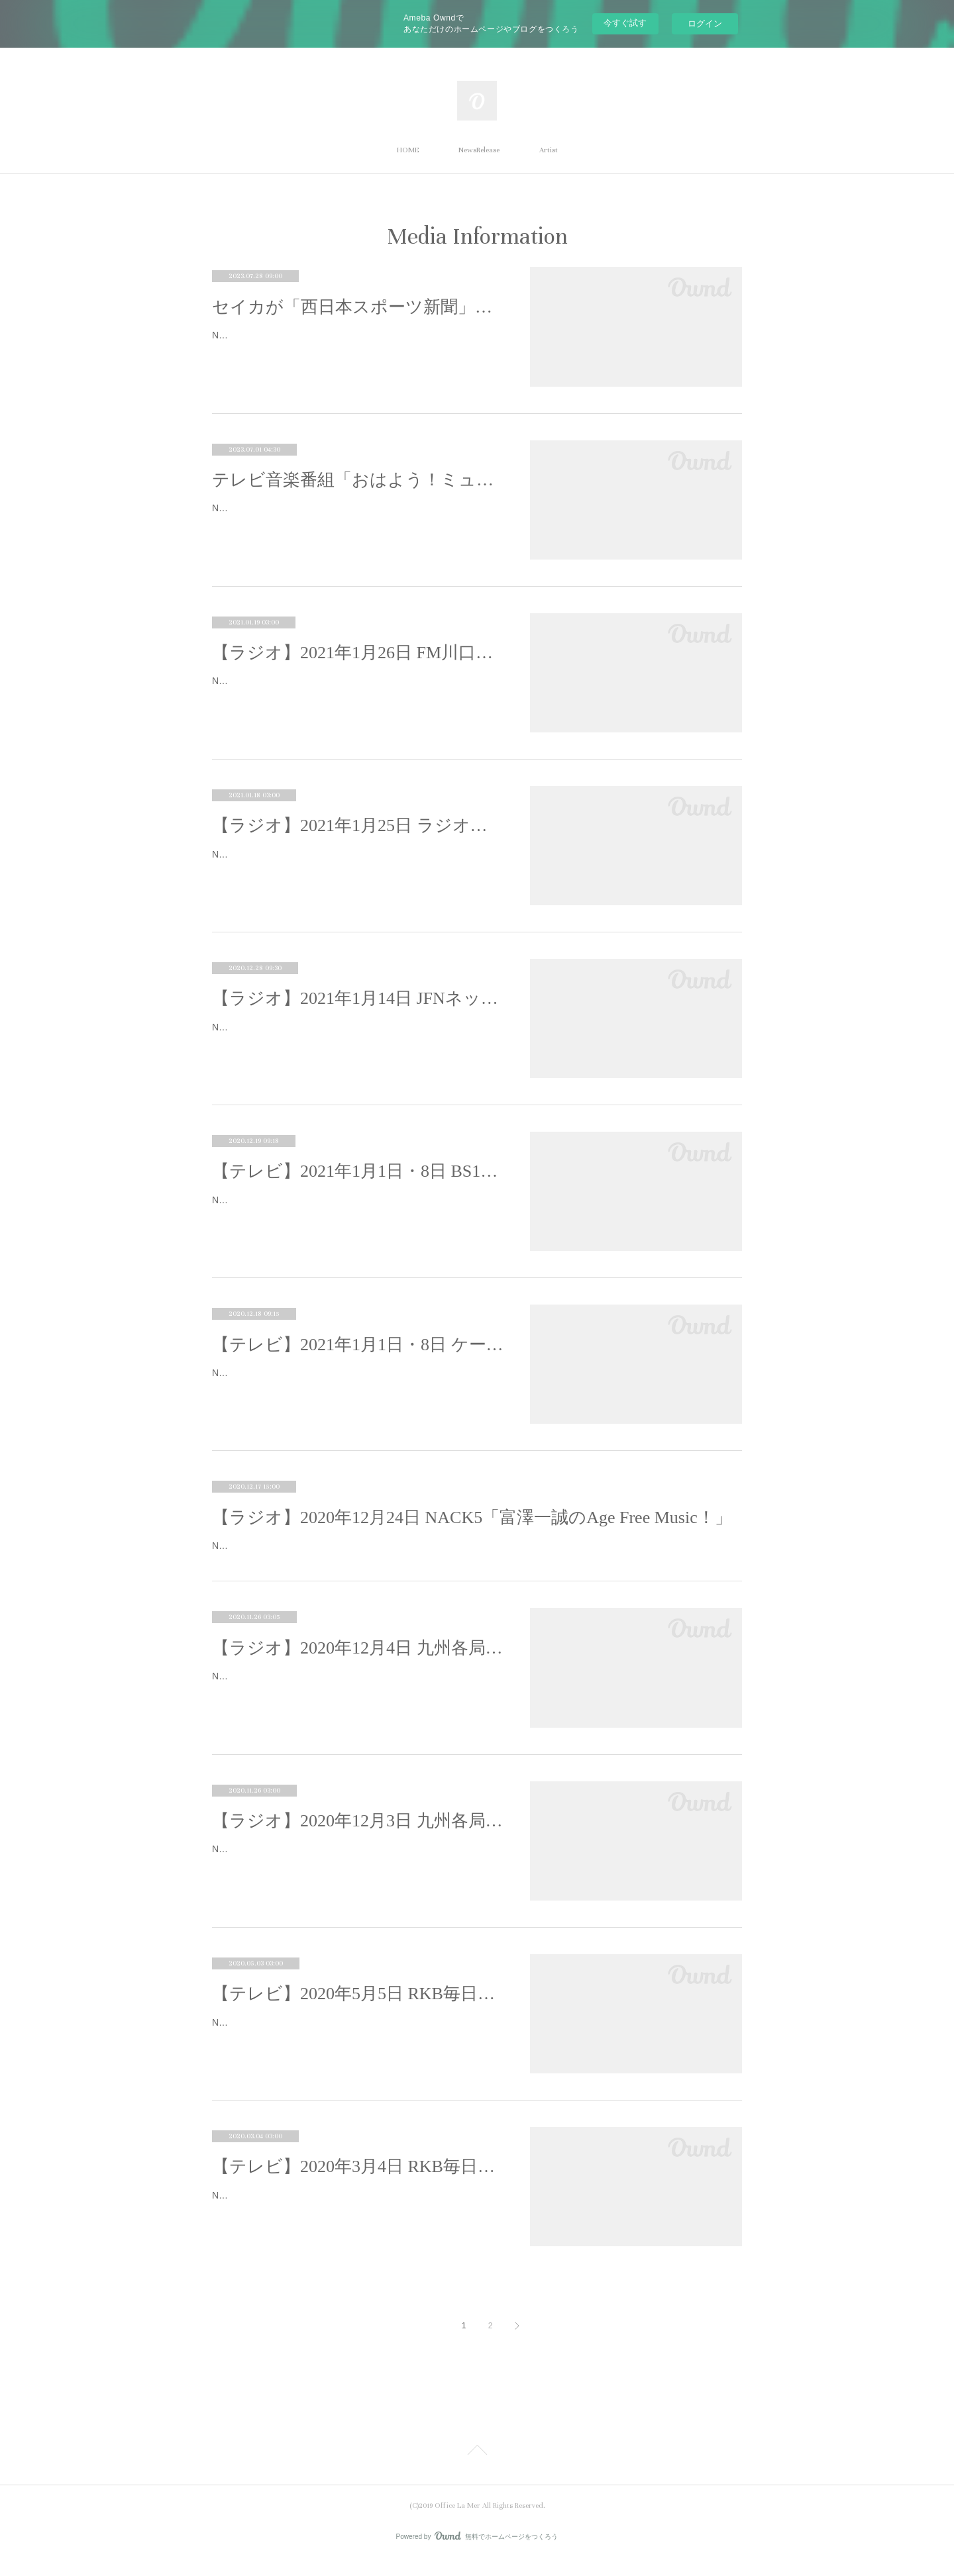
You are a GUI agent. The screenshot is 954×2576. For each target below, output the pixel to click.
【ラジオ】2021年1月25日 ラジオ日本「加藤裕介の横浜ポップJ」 (358, 825)
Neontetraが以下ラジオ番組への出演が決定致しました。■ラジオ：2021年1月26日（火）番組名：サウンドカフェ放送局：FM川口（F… (355, 689)
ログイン (705, 23)
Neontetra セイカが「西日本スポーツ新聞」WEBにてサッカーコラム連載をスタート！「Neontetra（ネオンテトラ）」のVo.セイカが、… (355, 343)
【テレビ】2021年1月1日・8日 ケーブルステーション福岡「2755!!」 (358, 1344)
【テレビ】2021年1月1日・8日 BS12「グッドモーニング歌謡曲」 (358, 1171)
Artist (548, 150)
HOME (408, 150)
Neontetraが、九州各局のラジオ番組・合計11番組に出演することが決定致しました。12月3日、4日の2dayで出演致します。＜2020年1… (356, 1700)
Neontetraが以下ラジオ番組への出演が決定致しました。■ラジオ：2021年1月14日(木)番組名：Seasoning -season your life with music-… (357, 1035)
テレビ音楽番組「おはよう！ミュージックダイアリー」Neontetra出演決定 (358, 479)
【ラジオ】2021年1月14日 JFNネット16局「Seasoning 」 (358, 998)
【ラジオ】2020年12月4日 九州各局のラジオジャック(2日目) (358, 1664)
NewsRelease (479, 150)
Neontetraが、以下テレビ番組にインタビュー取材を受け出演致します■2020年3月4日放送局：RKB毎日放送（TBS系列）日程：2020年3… (357, 2220)
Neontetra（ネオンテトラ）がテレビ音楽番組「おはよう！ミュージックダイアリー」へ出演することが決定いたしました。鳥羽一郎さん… (357, 516)
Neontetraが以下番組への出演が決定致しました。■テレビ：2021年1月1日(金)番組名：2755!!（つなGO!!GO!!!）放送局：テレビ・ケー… (355, 1381)
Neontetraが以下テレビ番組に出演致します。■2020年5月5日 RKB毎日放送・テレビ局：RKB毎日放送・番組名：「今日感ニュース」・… (357, 2047)
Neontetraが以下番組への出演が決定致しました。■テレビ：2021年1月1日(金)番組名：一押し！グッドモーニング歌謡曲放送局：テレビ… (357, 1208)
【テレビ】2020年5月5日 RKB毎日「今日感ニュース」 (358, 2010)
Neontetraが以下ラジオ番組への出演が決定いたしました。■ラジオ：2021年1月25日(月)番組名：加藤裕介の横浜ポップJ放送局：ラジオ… (356, 862)
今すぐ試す (625, 23)
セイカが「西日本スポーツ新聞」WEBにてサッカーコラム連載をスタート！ (358, 307)
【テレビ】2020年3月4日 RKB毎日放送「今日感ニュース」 (358, 2183)
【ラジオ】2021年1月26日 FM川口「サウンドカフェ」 (358, 652)
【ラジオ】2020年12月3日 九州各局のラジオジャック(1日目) (358, 1837)
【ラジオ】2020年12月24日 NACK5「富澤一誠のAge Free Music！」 (472, 1517)
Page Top (477, 2468)
